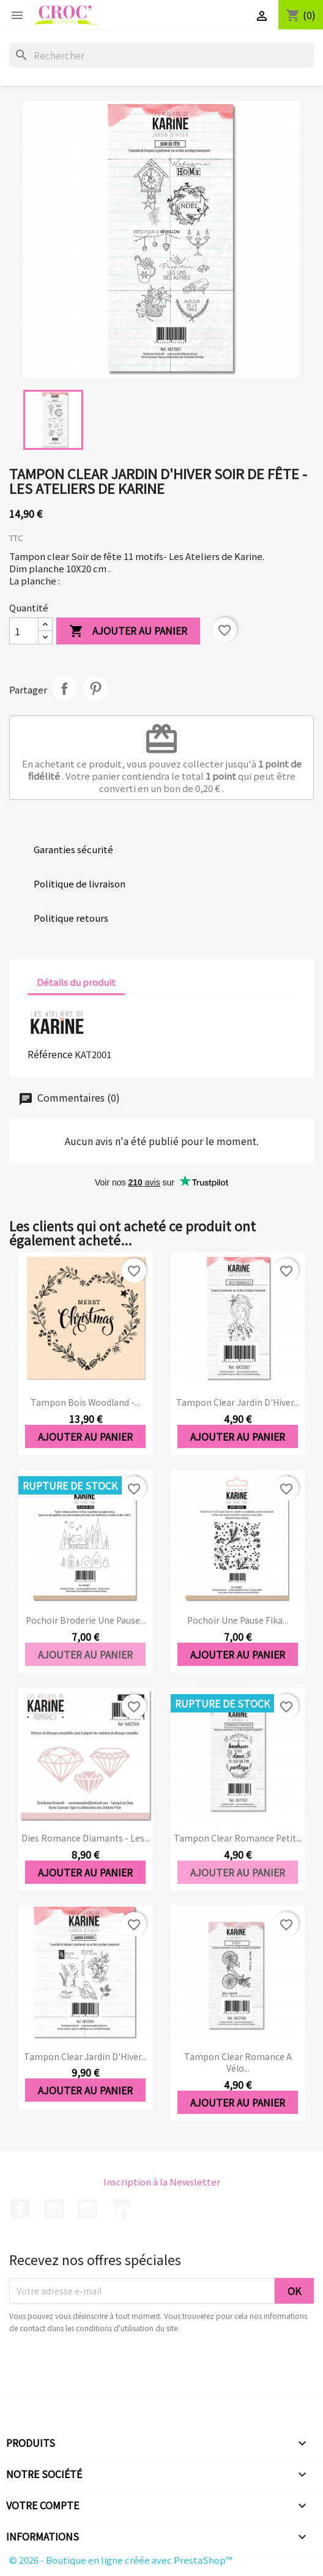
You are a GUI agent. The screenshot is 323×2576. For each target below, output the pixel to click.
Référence (50, 1054)
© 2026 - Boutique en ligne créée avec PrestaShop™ (120, 2559)
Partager (64, 688)
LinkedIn (120, 2209)
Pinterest (95, 688)
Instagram (87, 2209)
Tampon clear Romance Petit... (238, 1838)
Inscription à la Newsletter (161, 2181)
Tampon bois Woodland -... (85, 1402)
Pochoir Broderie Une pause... (86, 1620)
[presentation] (111, 2368)
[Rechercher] (161, 55)
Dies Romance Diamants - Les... (85, 1838)
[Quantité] (24, 631)
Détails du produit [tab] (76, 982)
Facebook (20, 2209)
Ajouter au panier (128, 631)
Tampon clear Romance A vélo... (238, 2062)
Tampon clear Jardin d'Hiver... (237, 1402)
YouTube (54, 2209)
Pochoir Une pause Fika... (237, 1620)
